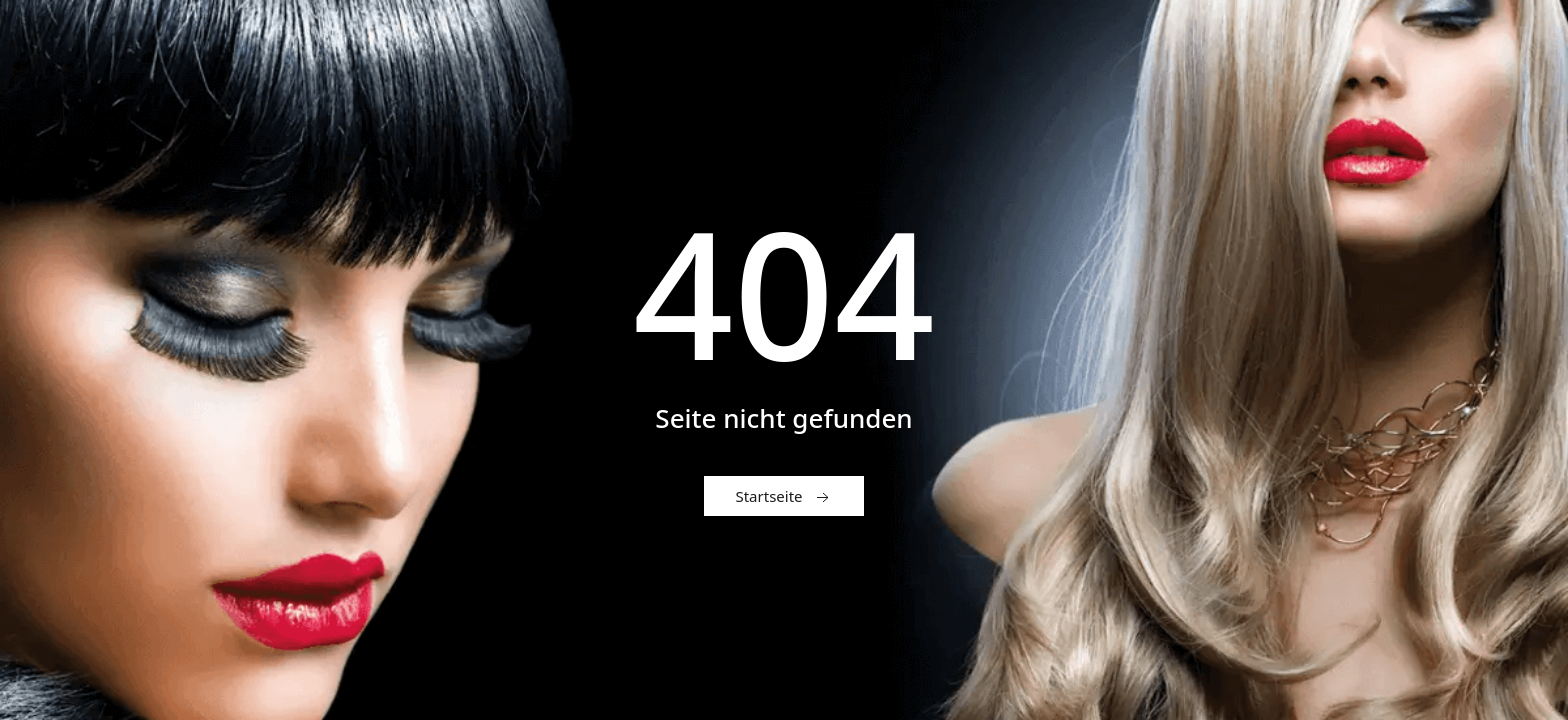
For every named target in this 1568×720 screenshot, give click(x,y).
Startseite (783, 497)
